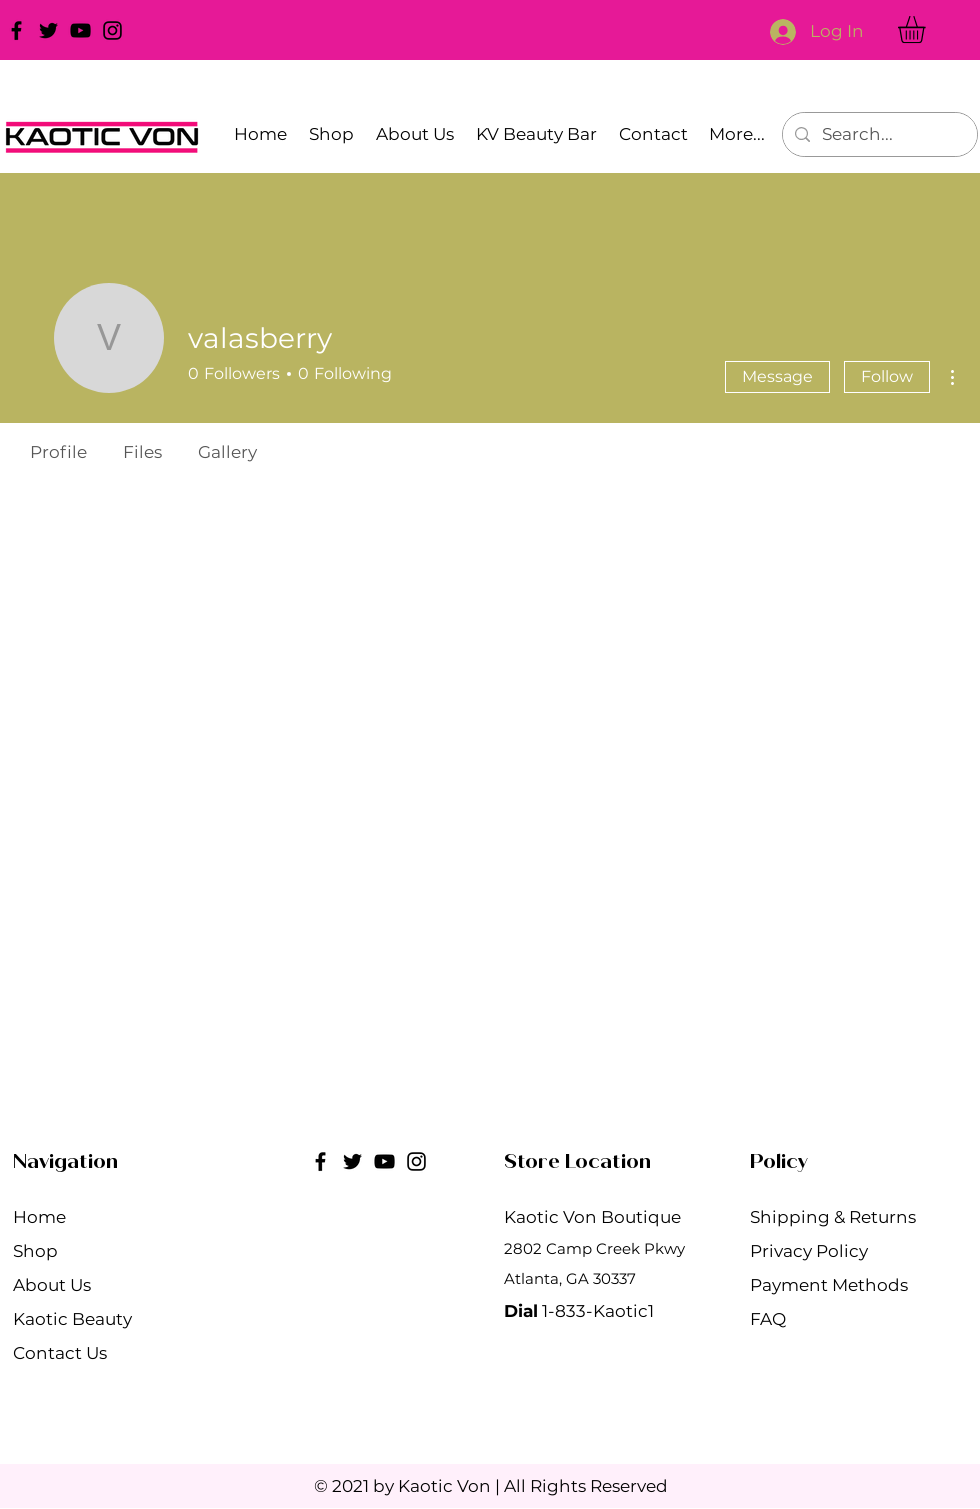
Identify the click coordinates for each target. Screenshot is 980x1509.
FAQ (768, 1319)
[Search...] (878, 134)
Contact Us (60, 1353)
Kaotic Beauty (72, 1319)
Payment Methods (831, 1285)
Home (39, 1217)
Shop (35, 1251)
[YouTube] (80, 30)
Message (777, 376)
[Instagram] (112, 30)
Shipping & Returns (835, 1217)
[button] (927, 29)
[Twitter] (48, 30)
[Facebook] (16, 30)
